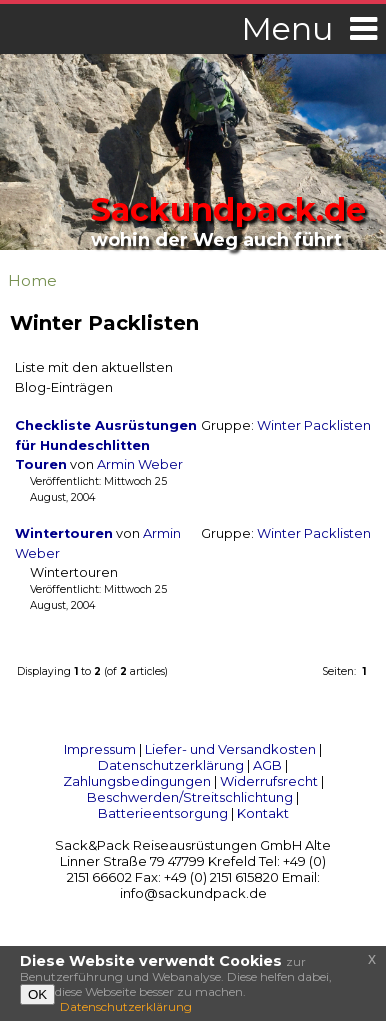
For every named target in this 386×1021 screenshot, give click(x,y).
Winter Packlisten (314, 425)
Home (32, 280)
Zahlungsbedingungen (137, 781)
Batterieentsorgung (163, 813)
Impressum (100, 749)
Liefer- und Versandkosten (230, 749)
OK (37, 994)
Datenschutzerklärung (171, 765)
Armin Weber (140, 464)
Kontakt (263, 813)
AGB (267, 765)
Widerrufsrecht (269, 781)
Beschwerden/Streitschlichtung (190, 797)
